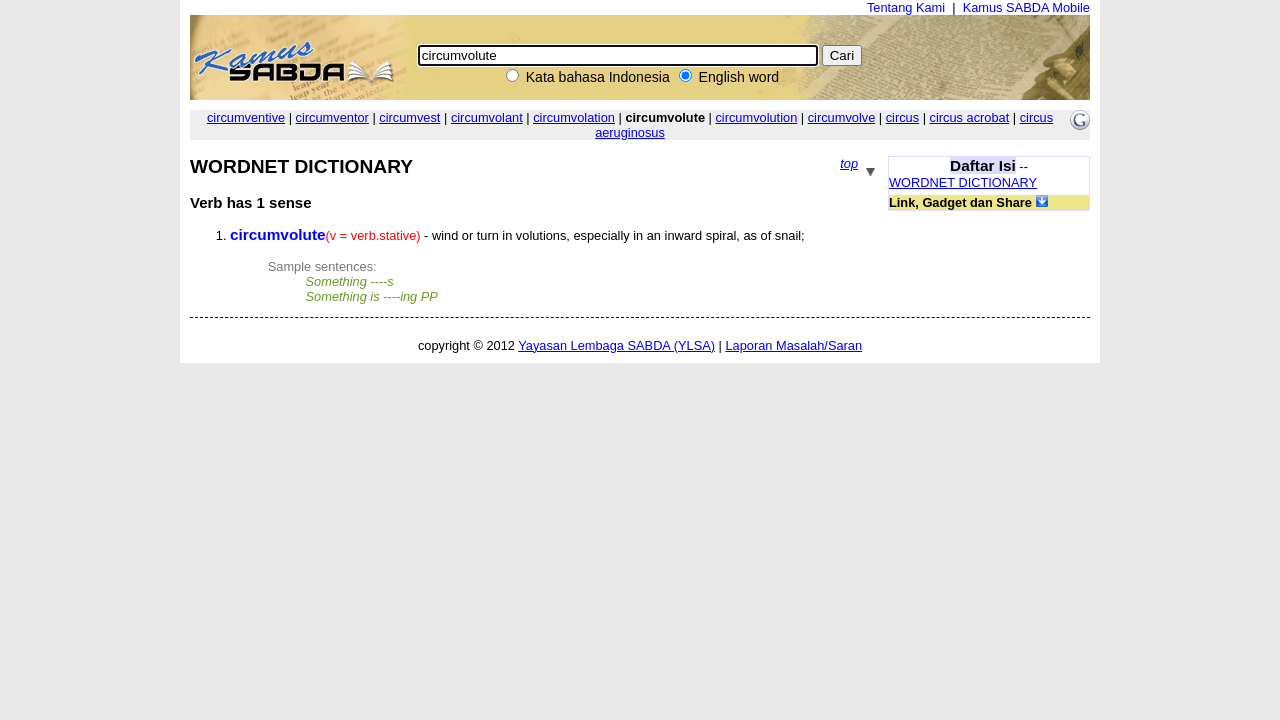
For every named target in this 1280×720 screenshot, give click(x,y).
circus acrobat (970, 117)
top (849, 163)
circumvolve (842, 117)
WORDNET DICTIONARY (963, 182)
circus (902, 117)
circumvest (409, 117)
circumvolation (574, 117)
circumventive (246, 117)
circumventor (332, 117)
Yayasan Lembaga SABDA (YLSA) (616, 345)
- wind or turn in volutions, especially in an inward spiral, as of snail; (517, 235)
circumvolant (487, 117)
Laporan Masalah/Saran (793, 345)
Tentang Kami (906, 7)
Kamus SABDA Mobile (1026, 7)
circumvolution (756, 117)
